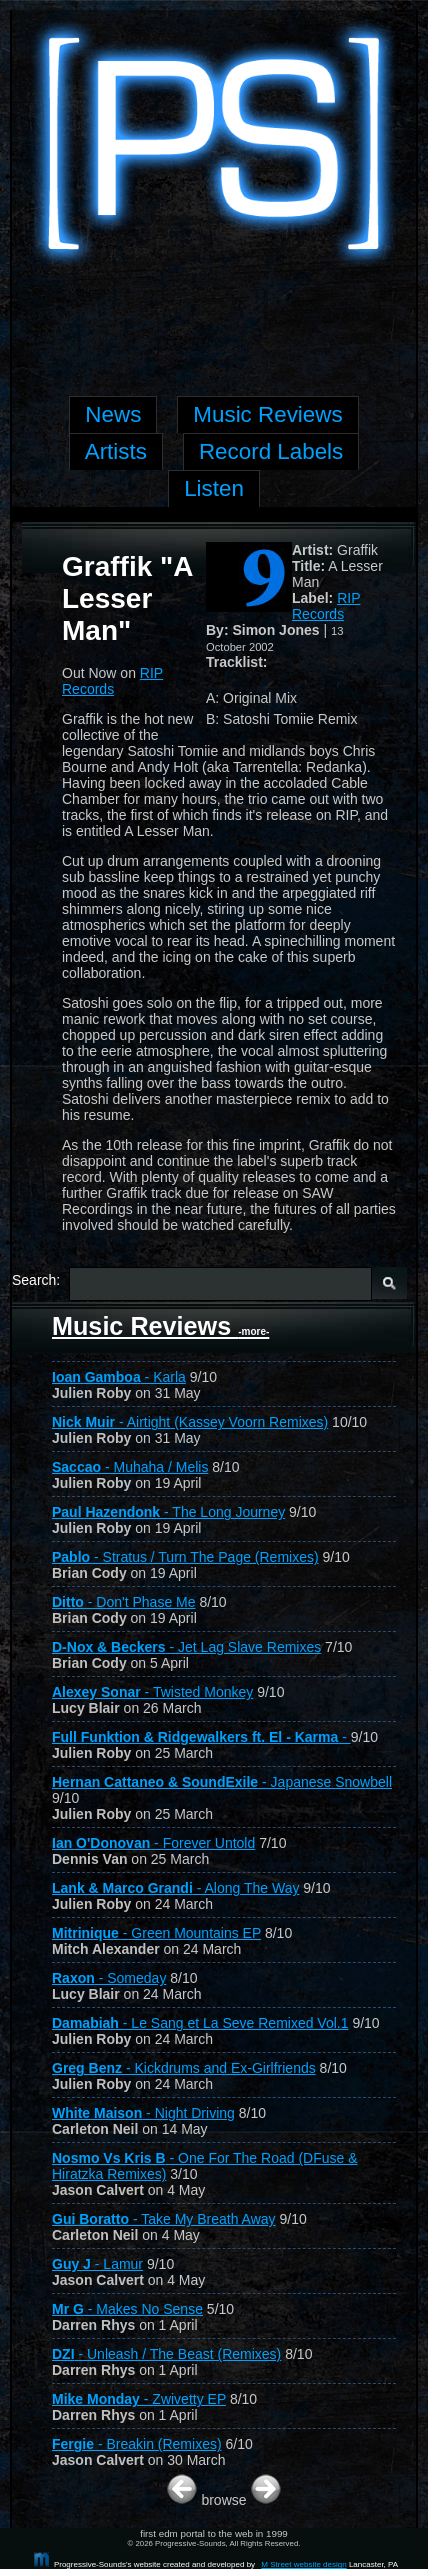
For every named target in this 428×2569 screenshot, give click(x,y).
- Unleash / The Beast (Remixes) (166, 2354)
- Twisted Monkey (152, 1692)
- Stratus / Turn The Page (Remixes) (185, 1557)
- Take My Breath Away (164, 2219)
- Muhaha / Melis (130, 1467)
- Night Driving (143, 2113)
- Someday (109, 1978)
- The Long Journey (168, 1512)
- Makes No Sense (127, 2309)
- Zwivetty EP (139, 2399)
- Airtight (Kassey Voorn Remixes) (190, 1422)
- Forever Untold (153, 1843)
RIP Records (326, 606)
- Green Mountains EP (156, 1933)
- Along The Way (175, 1888)
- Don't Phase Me (124, 1602)
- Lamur (97, 2264)
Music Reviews (160, 1326)
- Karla (119, 1377)
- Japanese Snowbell (222, 1782)
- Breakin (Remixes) (137, 2444)
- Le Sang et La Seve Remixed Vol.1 (200, 2023)
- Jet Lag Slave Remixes (186, 1647)
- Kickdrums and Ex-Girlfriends (184, 2068)
